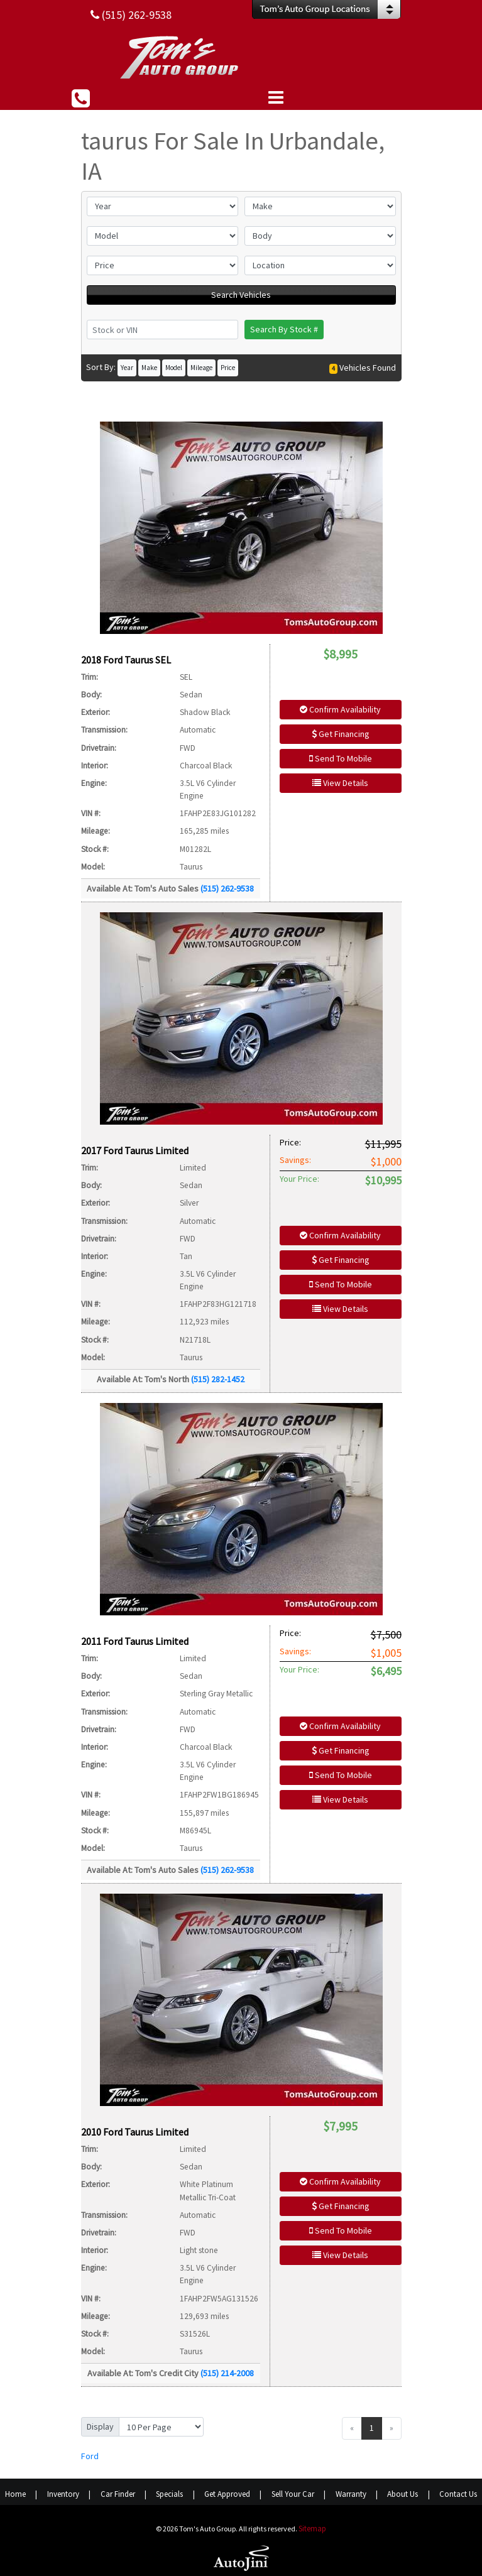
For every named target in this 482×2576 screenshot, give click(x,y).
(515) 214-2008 (227, 2373)
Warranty (351, 2494)
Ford (90, 2456)
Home (15, 2494)
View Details (340, 783)
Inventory (63, 2494)
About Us (402, 2494)
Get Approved (227, 2494)
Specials (169, 2494)
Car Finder (118, 2494)
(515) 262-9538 (227, 888)
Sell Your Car (292, 2494)
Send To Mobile (340, 758)
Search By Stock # (284, 329)
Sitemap (312, 2528)
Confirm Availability (340, 709)
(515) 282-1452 (217, 1379)
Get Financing (341, 734)
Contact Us (458, 2494)
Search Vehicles (241, 294)
